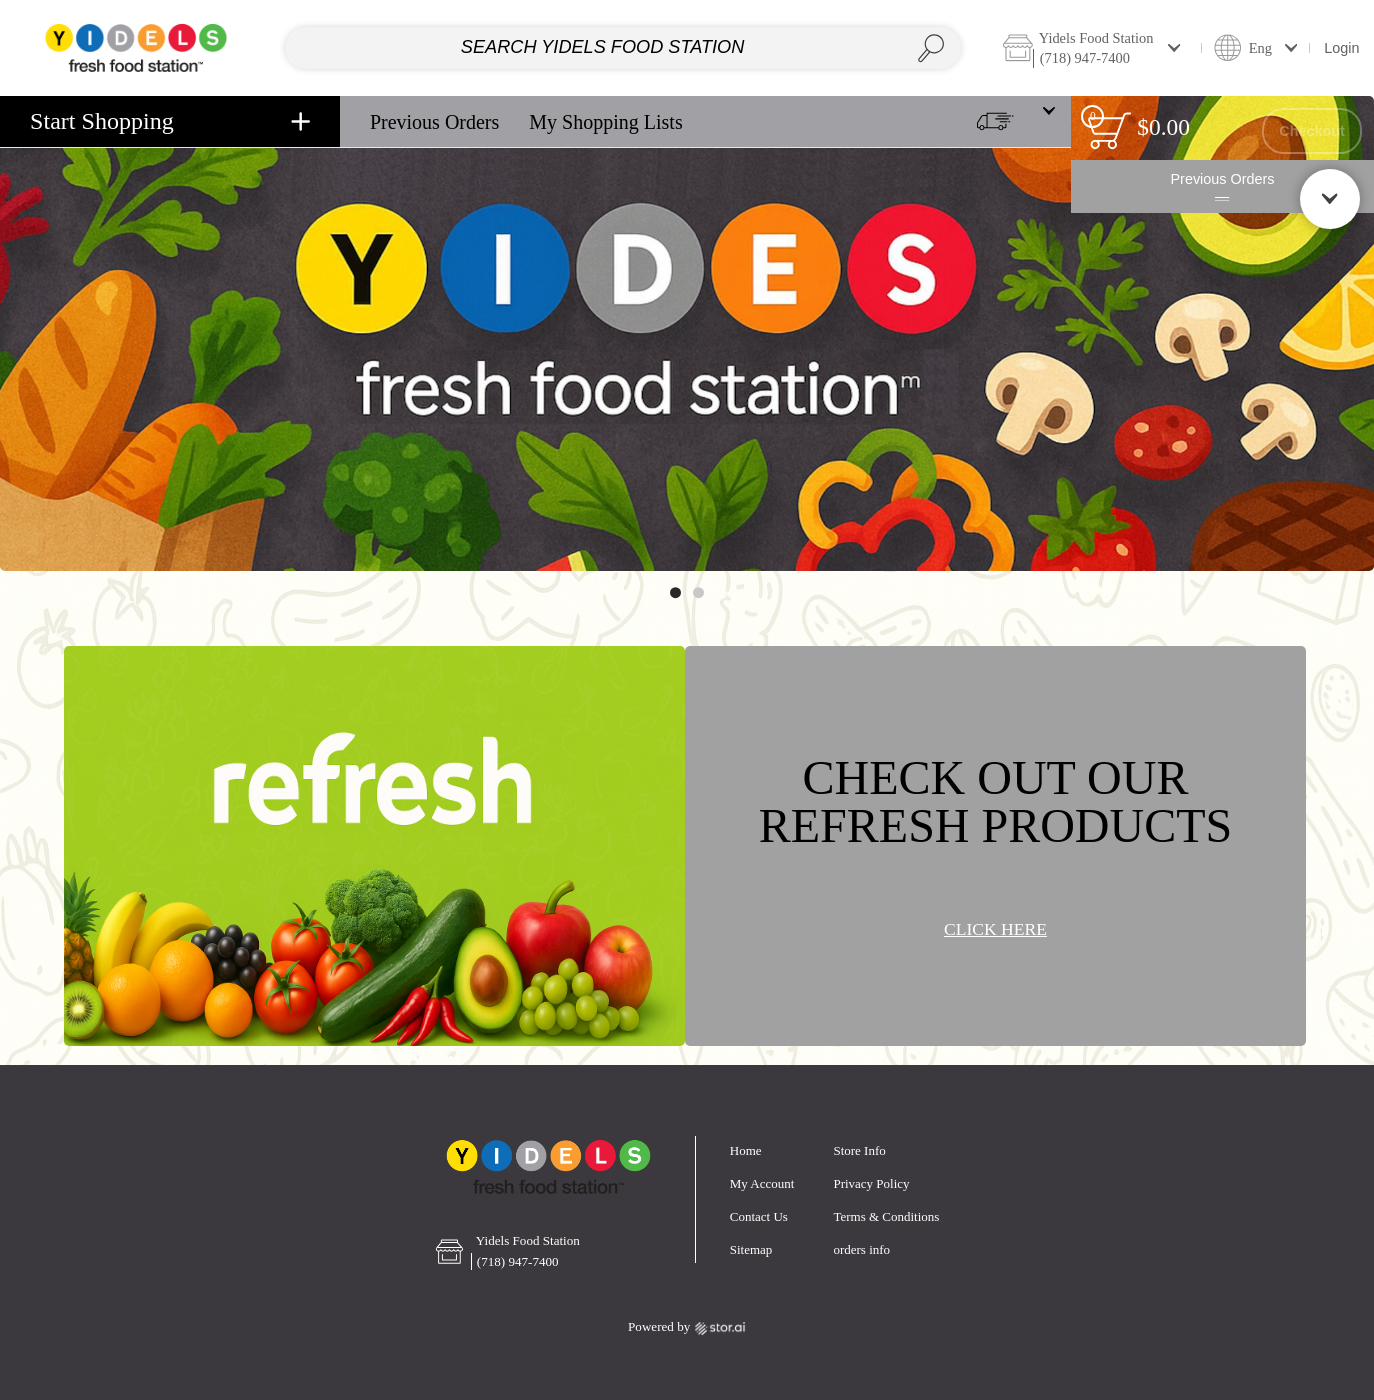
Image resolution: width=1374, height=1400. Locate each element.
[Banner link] (687, 333)
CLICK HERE (995, 930)
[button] (1096, 47)
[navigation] (170, 121)
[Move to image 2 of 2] (698, 592)
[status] (1109, 130)
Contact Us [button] (759, 1216)
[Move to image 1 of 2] (675, 592)
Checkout (1312, 131)
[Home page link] (135, 47)
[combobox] (622, 48)
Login (1341, 48)
